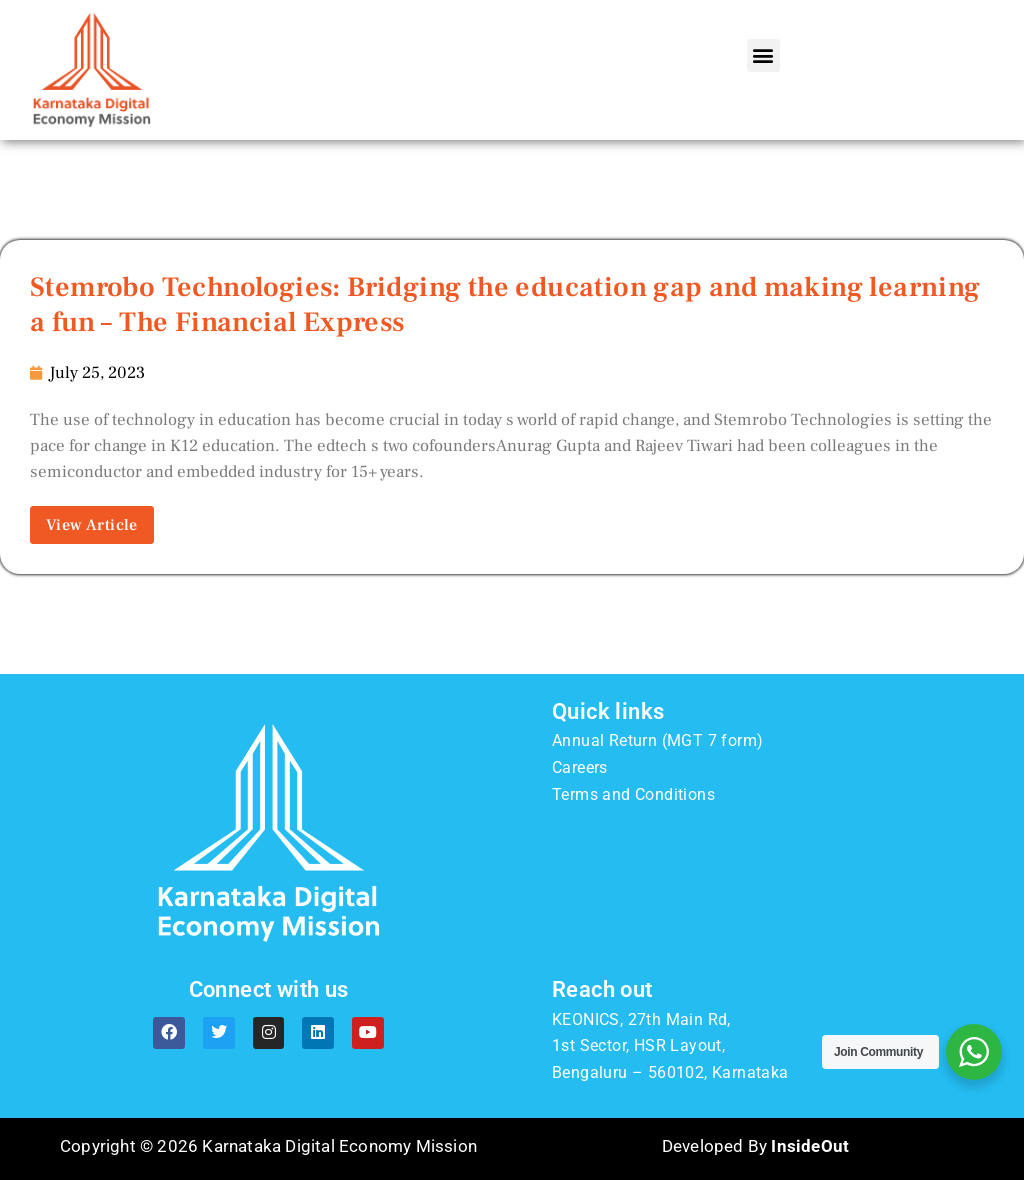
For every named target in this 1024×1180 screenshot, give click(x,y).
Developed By (755, 1146)
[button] (763, 55)
